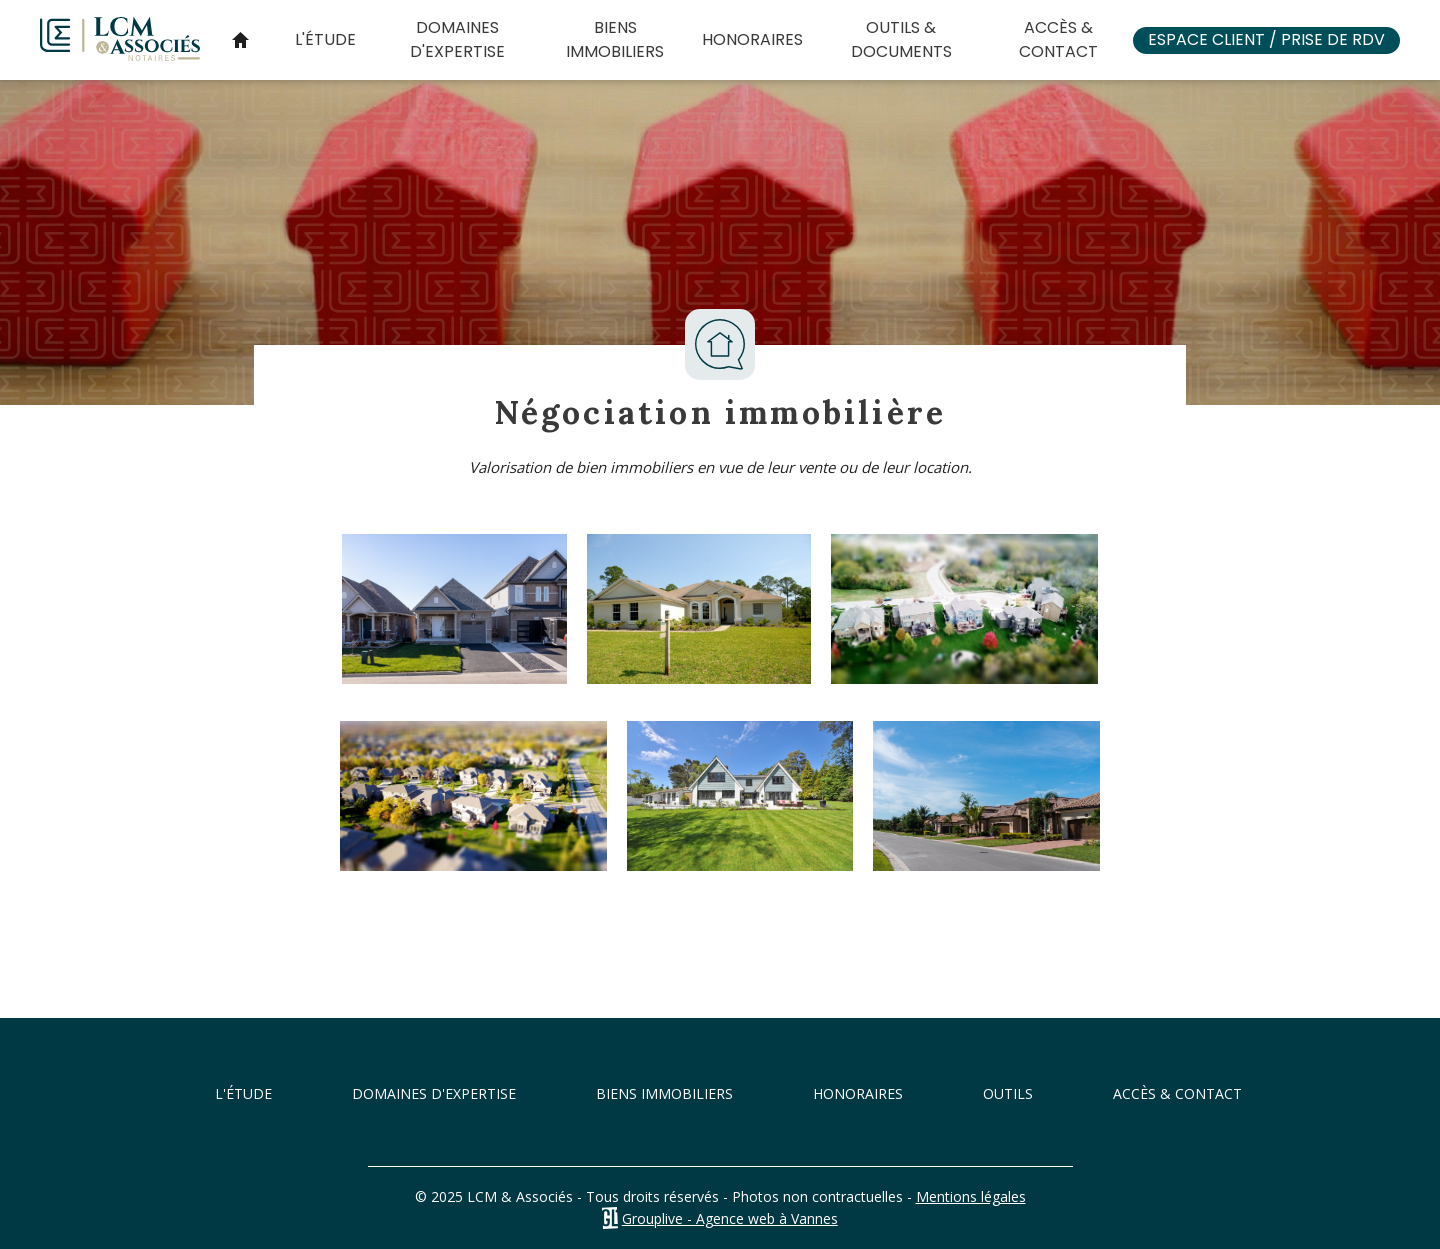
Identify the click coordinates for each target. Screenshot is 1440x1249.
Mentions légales (971, 1196)
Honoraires (752, 39)
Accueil (240, 40)
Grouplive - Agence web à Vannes (730, 1218)
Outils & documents (901, 39)
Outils (1008, 1093)
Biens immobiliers (615, 39)
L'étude (325, 39)
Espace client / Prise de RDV (1266, 39)
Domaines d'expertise (457, 39)
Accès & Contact (1058, 39)
